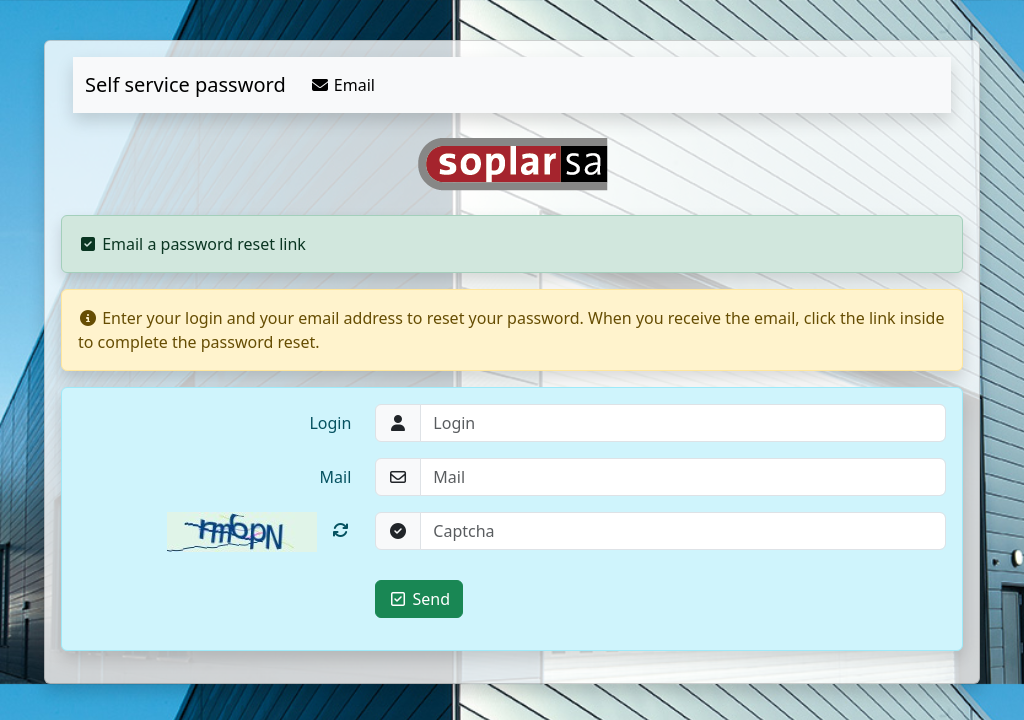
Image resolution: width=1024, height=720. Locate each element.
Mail (336, 477)
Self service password (185, 84)
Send (419, 599)
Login (330, 423)
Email (342, 85)
